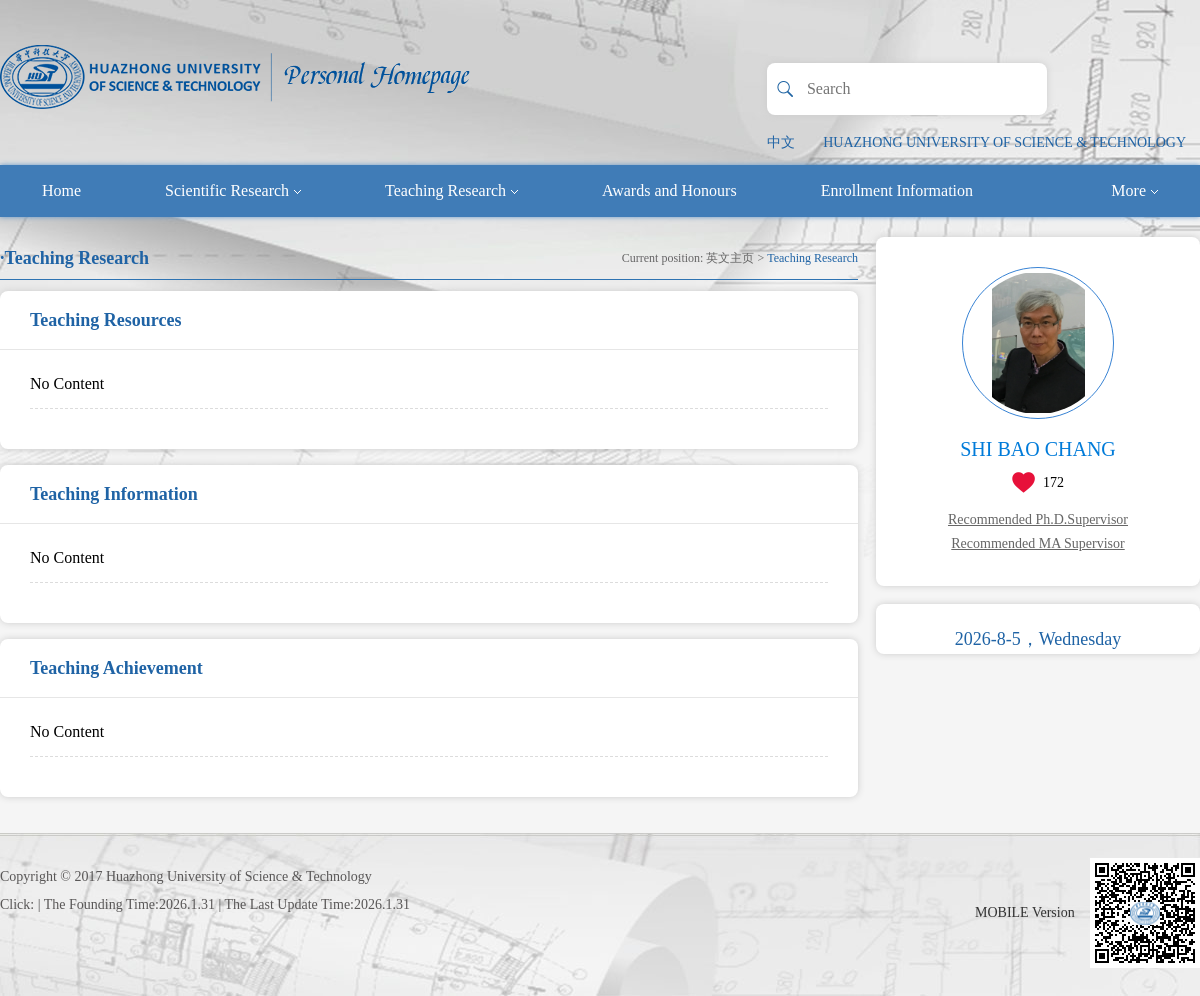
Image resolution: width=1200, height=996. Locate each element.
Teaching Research (451, 190)
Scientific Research (233, 190)
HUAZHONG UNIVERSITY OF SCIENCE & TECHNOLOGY (1004, 142)
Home (61, 190)
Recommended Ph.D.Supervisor (1038, 519)
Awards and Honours (669, 190)
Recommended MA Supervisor (1037, 543)
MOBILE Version (1025, 912)
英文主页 (730, 258)
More (1134, 190)
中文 (781, 142)
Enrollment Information (897, 190)
